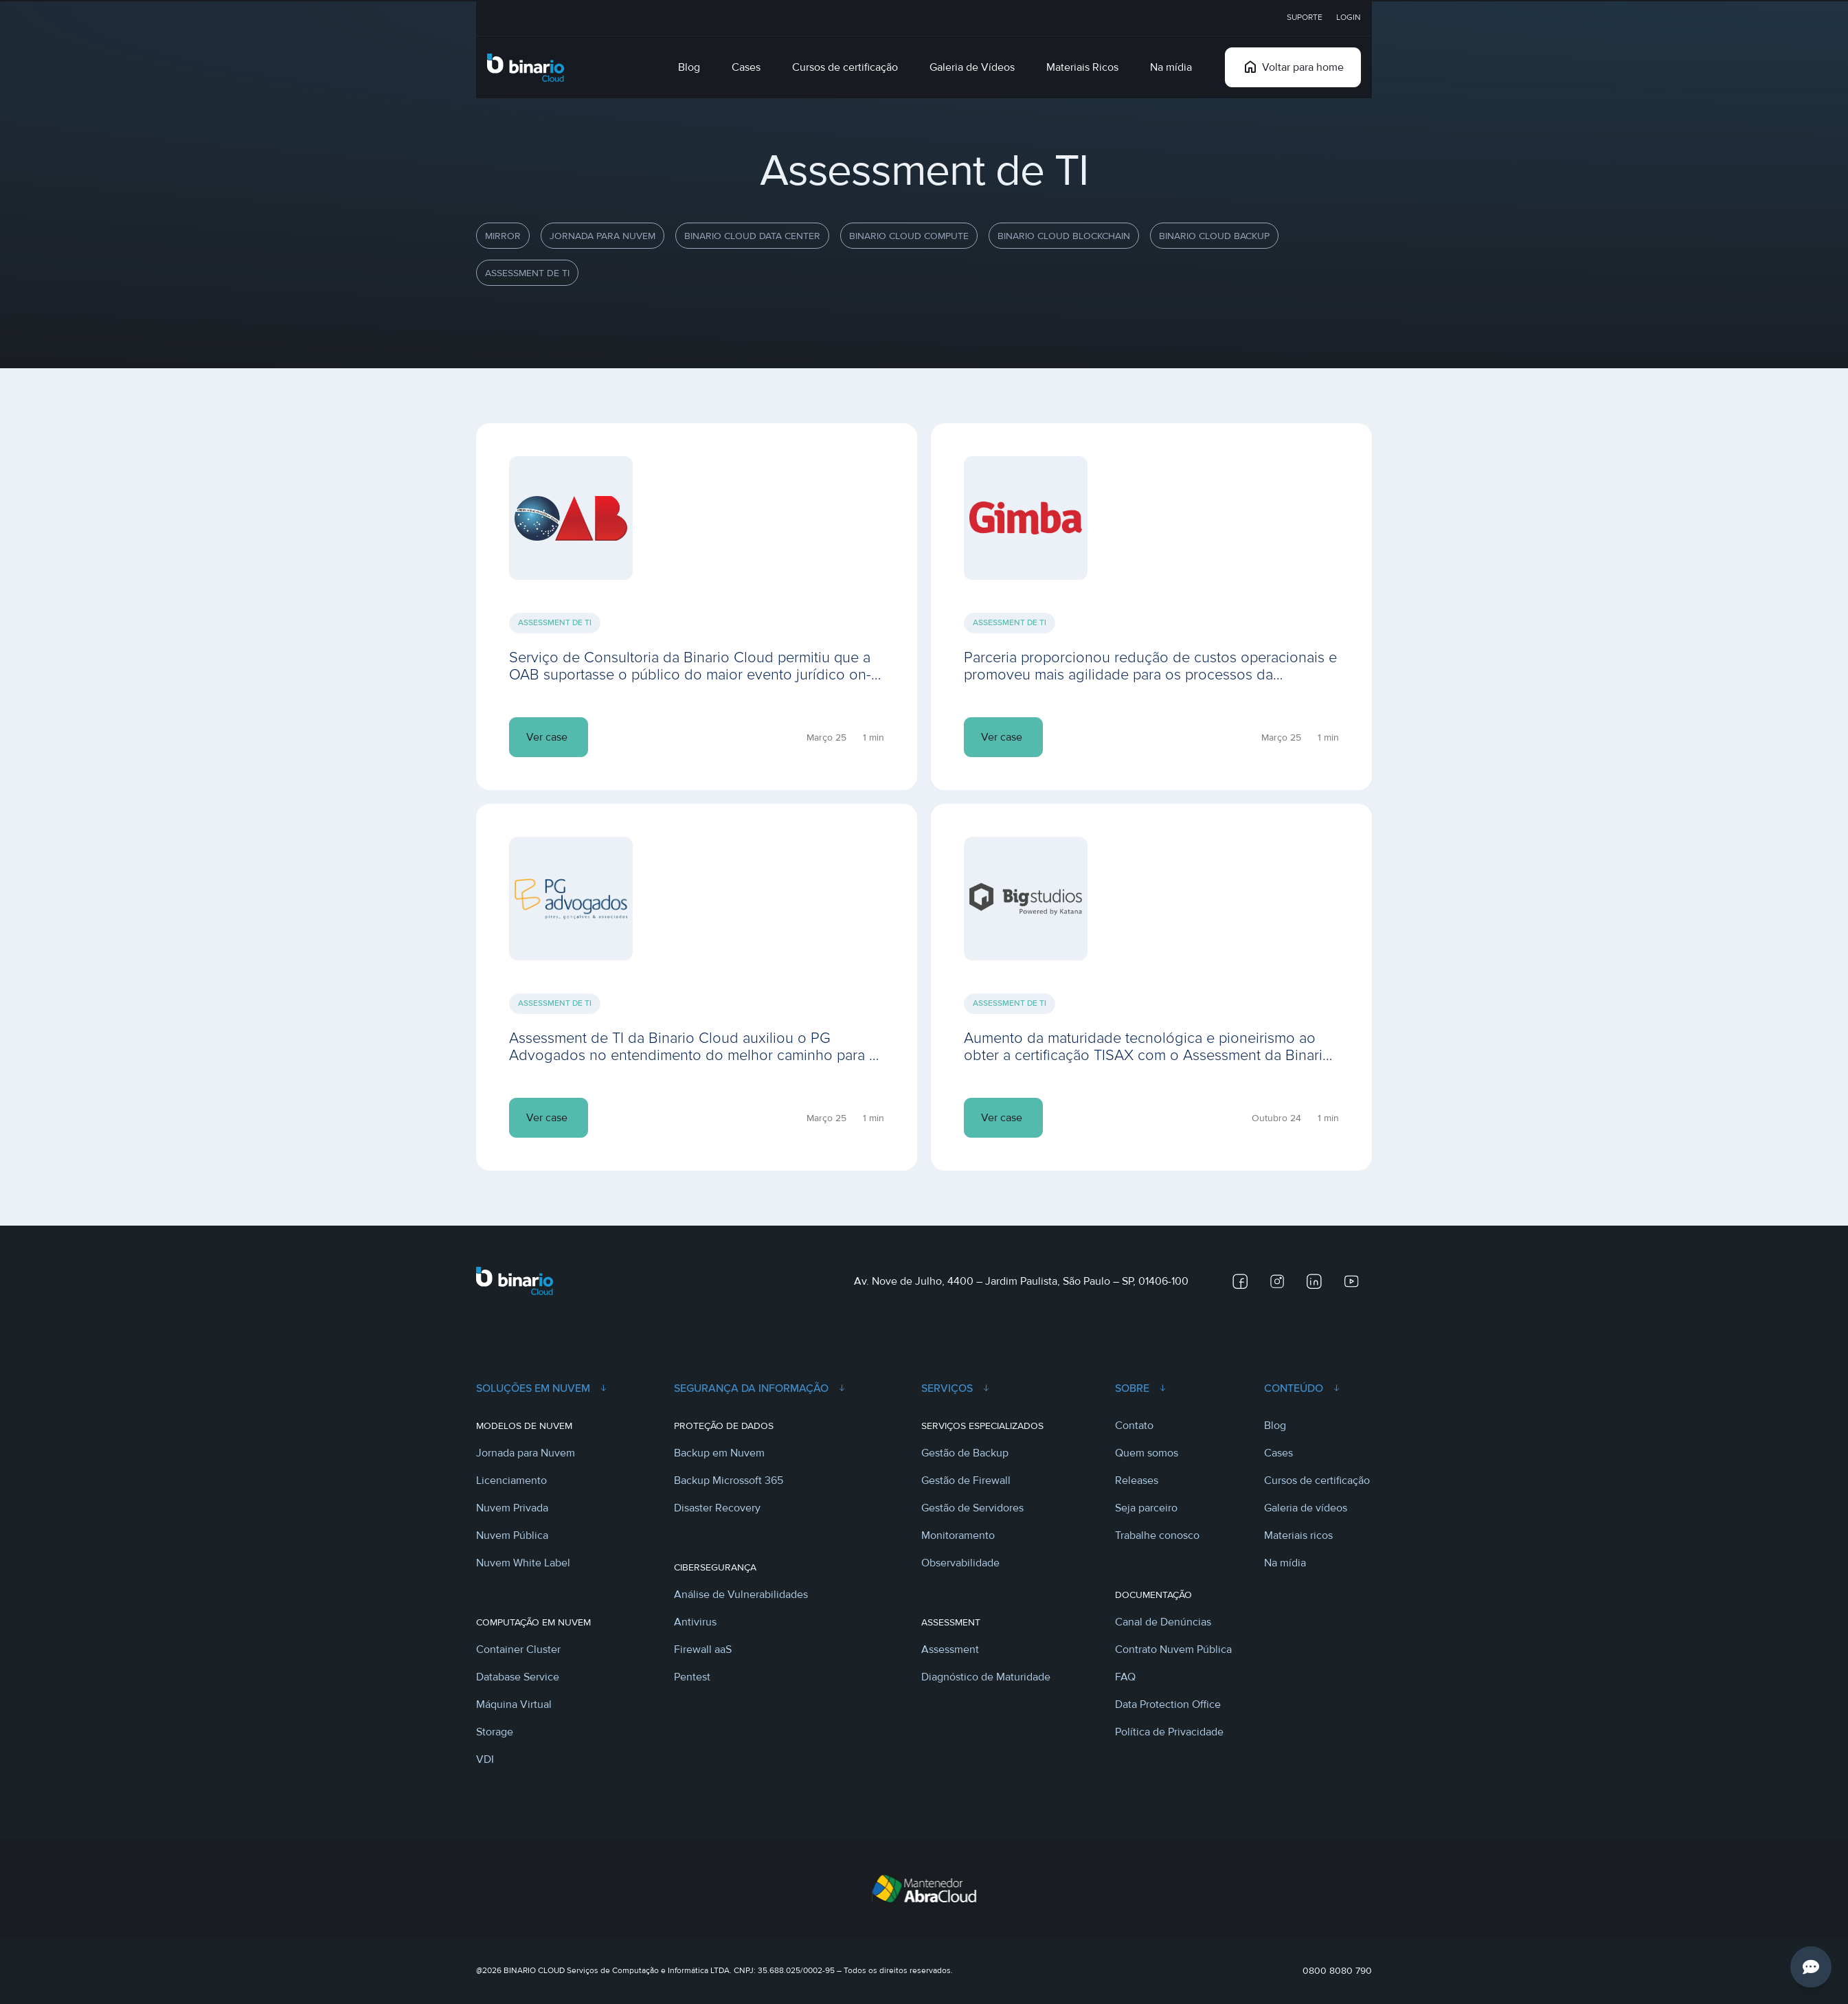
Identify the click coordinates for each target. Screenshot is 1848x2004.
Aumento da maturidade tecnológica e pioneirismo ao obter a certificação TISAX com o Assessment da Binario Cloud (1147, 1055)
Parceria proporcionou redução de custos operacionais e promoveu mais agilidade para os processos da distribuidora (1150, 675)
